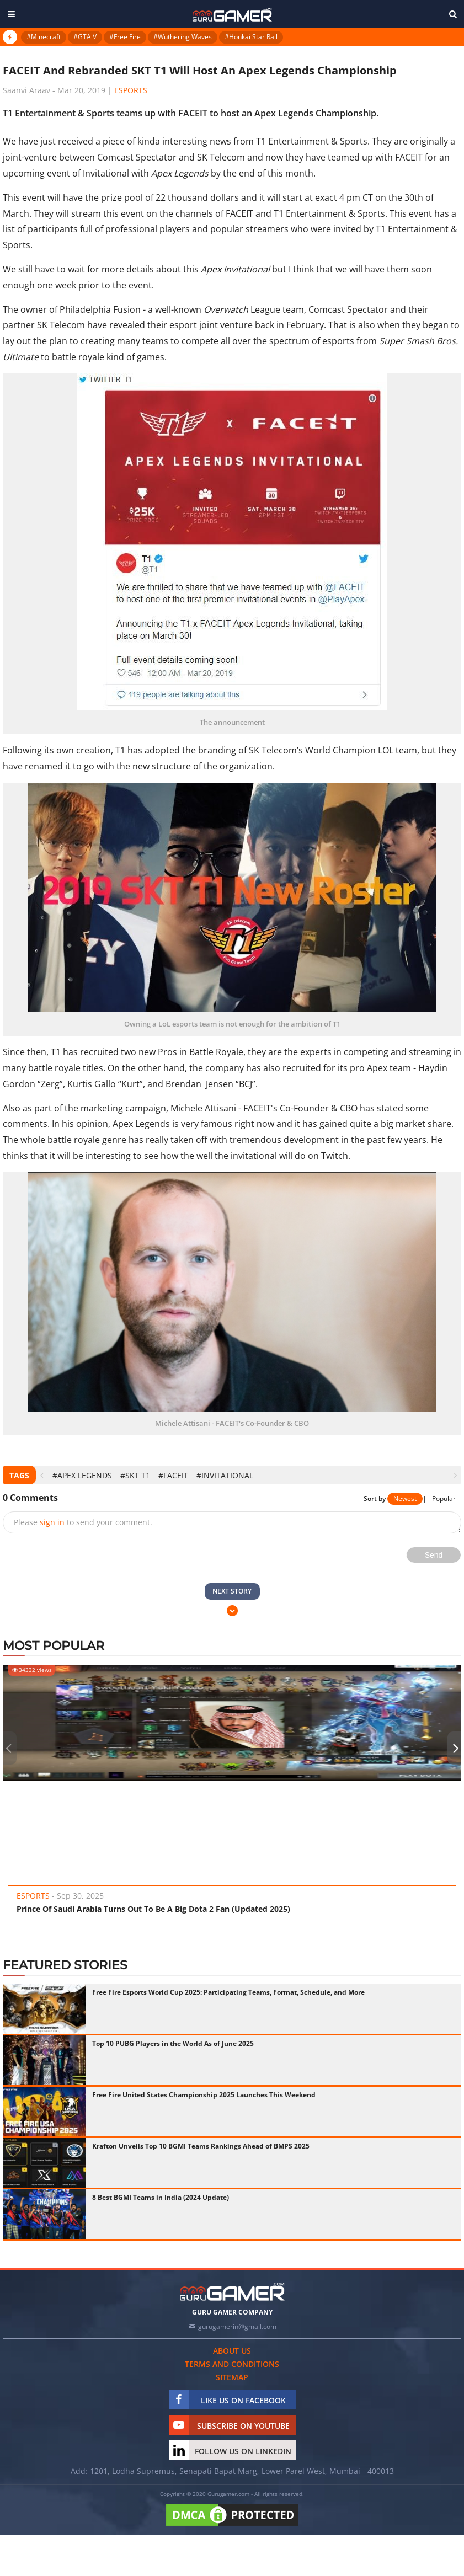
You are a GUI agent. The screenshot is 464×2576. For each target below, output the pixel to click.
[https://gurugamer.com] (232, 2292)
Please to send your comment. (83, 1522)
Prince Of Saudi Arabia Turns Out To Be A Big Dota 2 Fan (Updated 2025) (153, 1909)
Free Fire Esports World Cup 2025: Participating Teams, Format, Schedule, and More (228, 1992)
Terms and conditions (232, 2364)
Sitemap (232, 2377)
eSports (130, 90)
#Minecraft (43, 36)
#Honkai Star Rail (251, 36)
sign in (52, 1522)
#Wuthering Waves (182, 36)
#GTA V (85, 36)
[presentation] (41, 1475)
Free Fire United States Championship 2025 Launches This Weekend (204, 2094)
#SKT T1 (135, 1475)
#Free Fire (125, 36)
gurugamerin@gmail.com (237, 2326)
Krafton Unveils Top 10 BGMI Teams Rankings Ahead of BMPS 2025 (201, 2146)
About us (232, 2350)
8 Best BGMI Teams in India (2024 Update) (160, 2197)
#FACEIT (173, 1475)
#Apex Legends (82, 1475)
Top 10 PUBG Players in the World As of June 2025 (173, 2043)
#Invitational (224, 1475)
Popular (444, 1498)
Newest (405, 1498)
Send (434, 1555)
